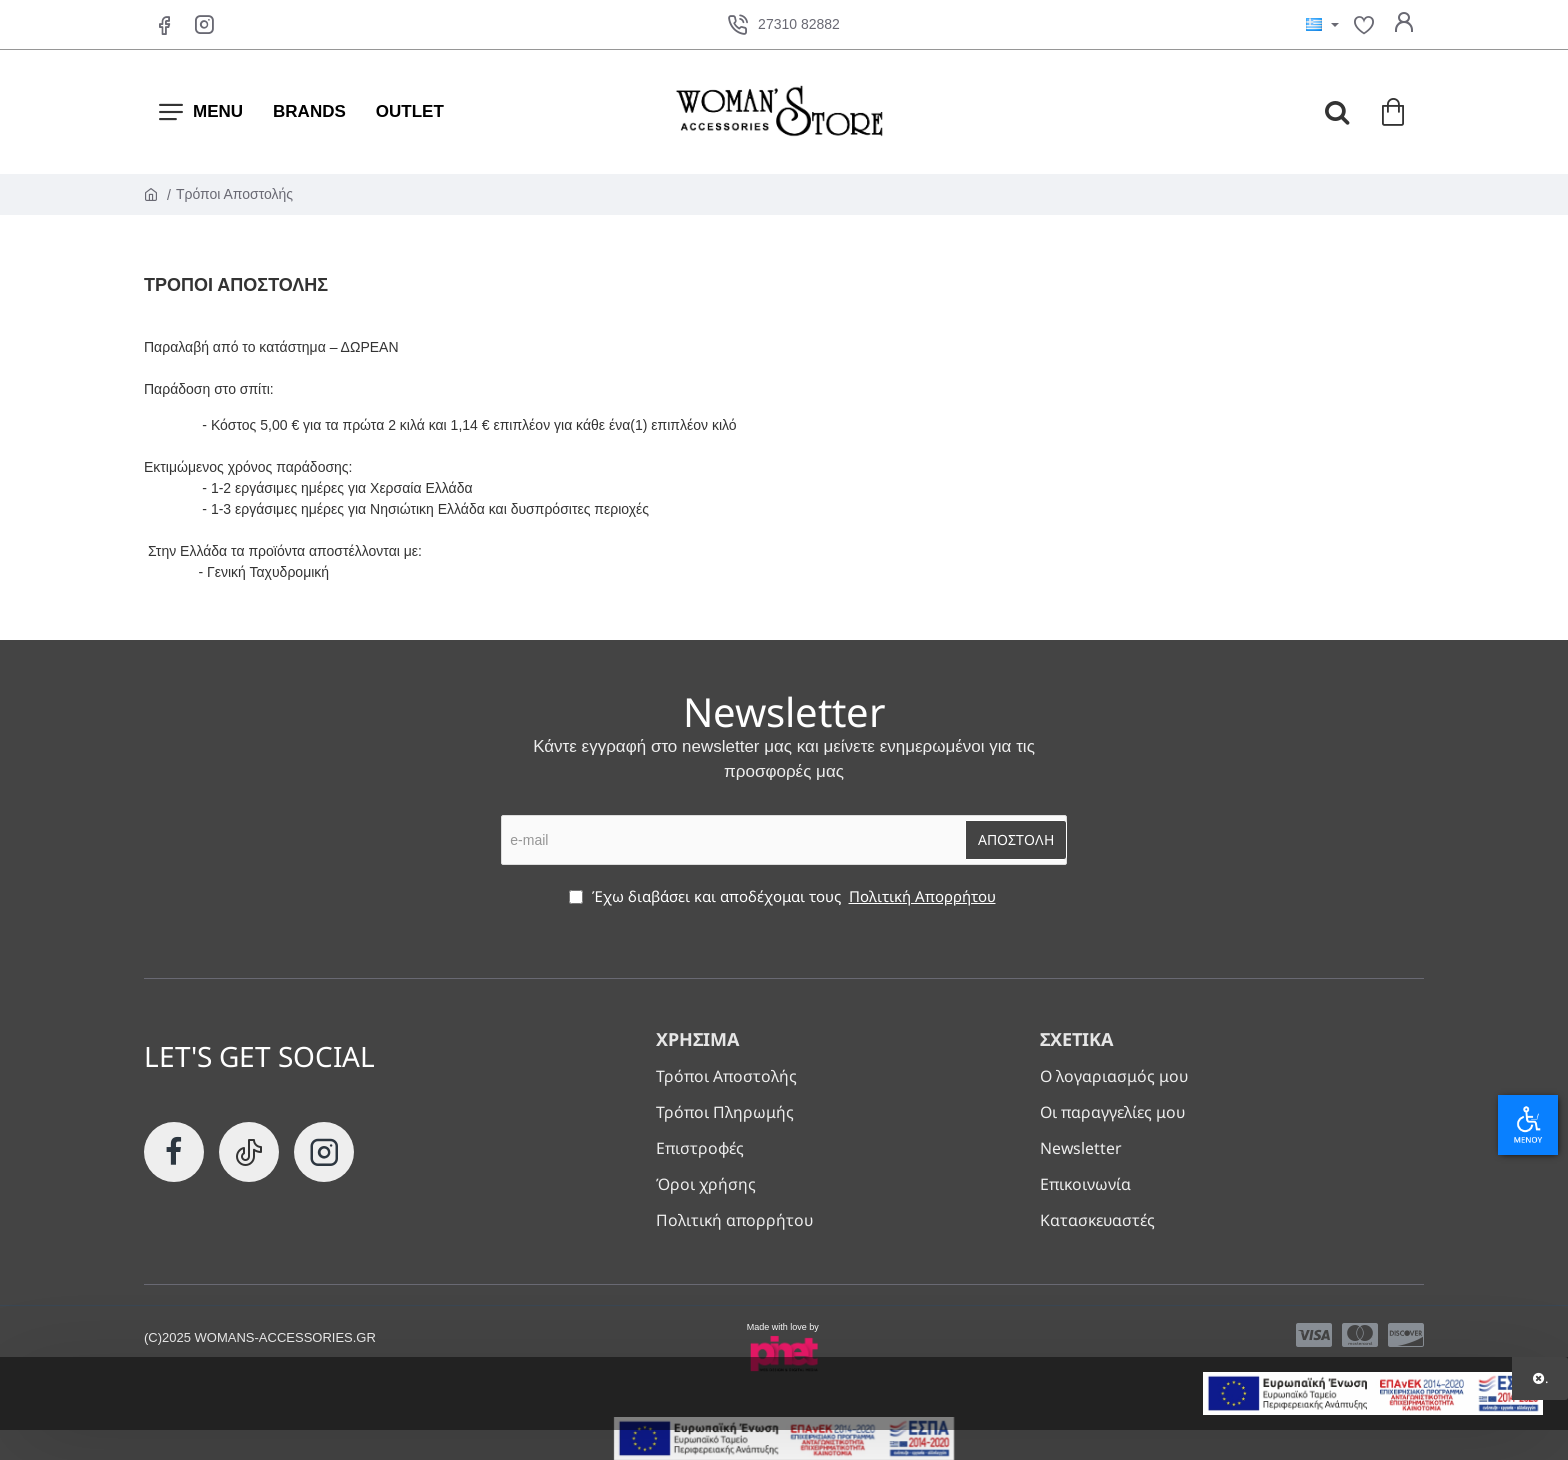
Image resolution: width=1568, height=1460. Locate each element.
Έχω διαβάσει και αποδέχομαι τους (784, 895)
